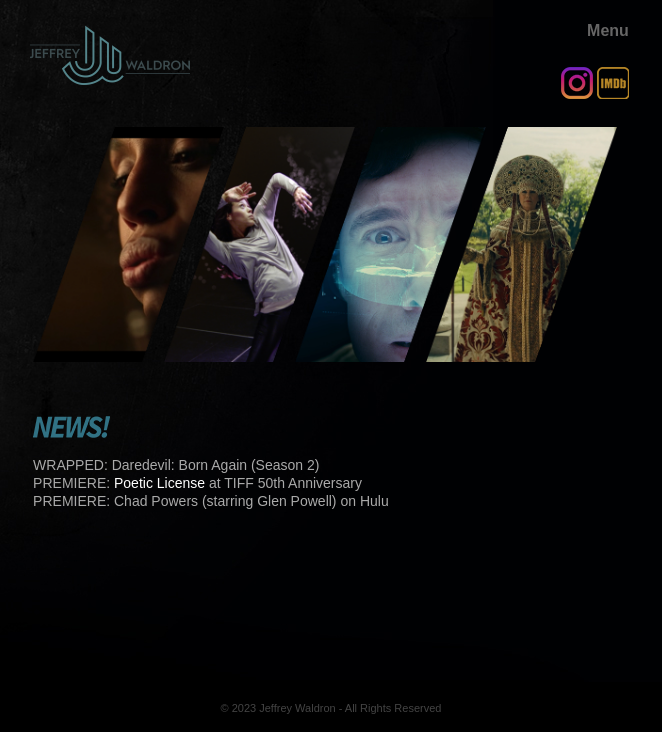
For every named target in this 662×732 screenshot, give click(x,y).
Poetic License (159, 483)
